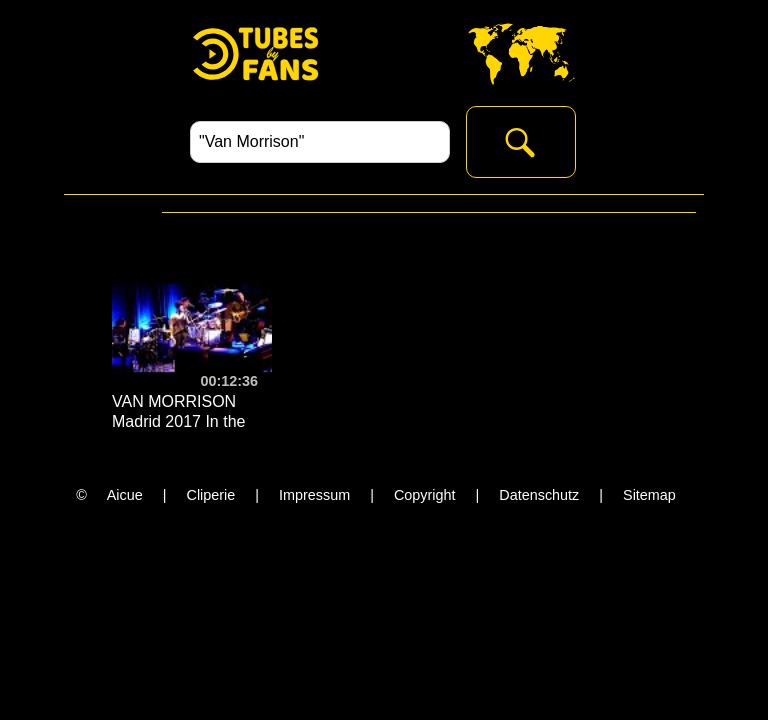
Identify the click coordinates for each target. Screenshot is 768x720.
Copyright (425, 495)
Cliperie (211, 495)
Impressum (314, 495)
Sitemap (649, 495)
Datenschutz (539, 495)
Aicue (125, 495)
